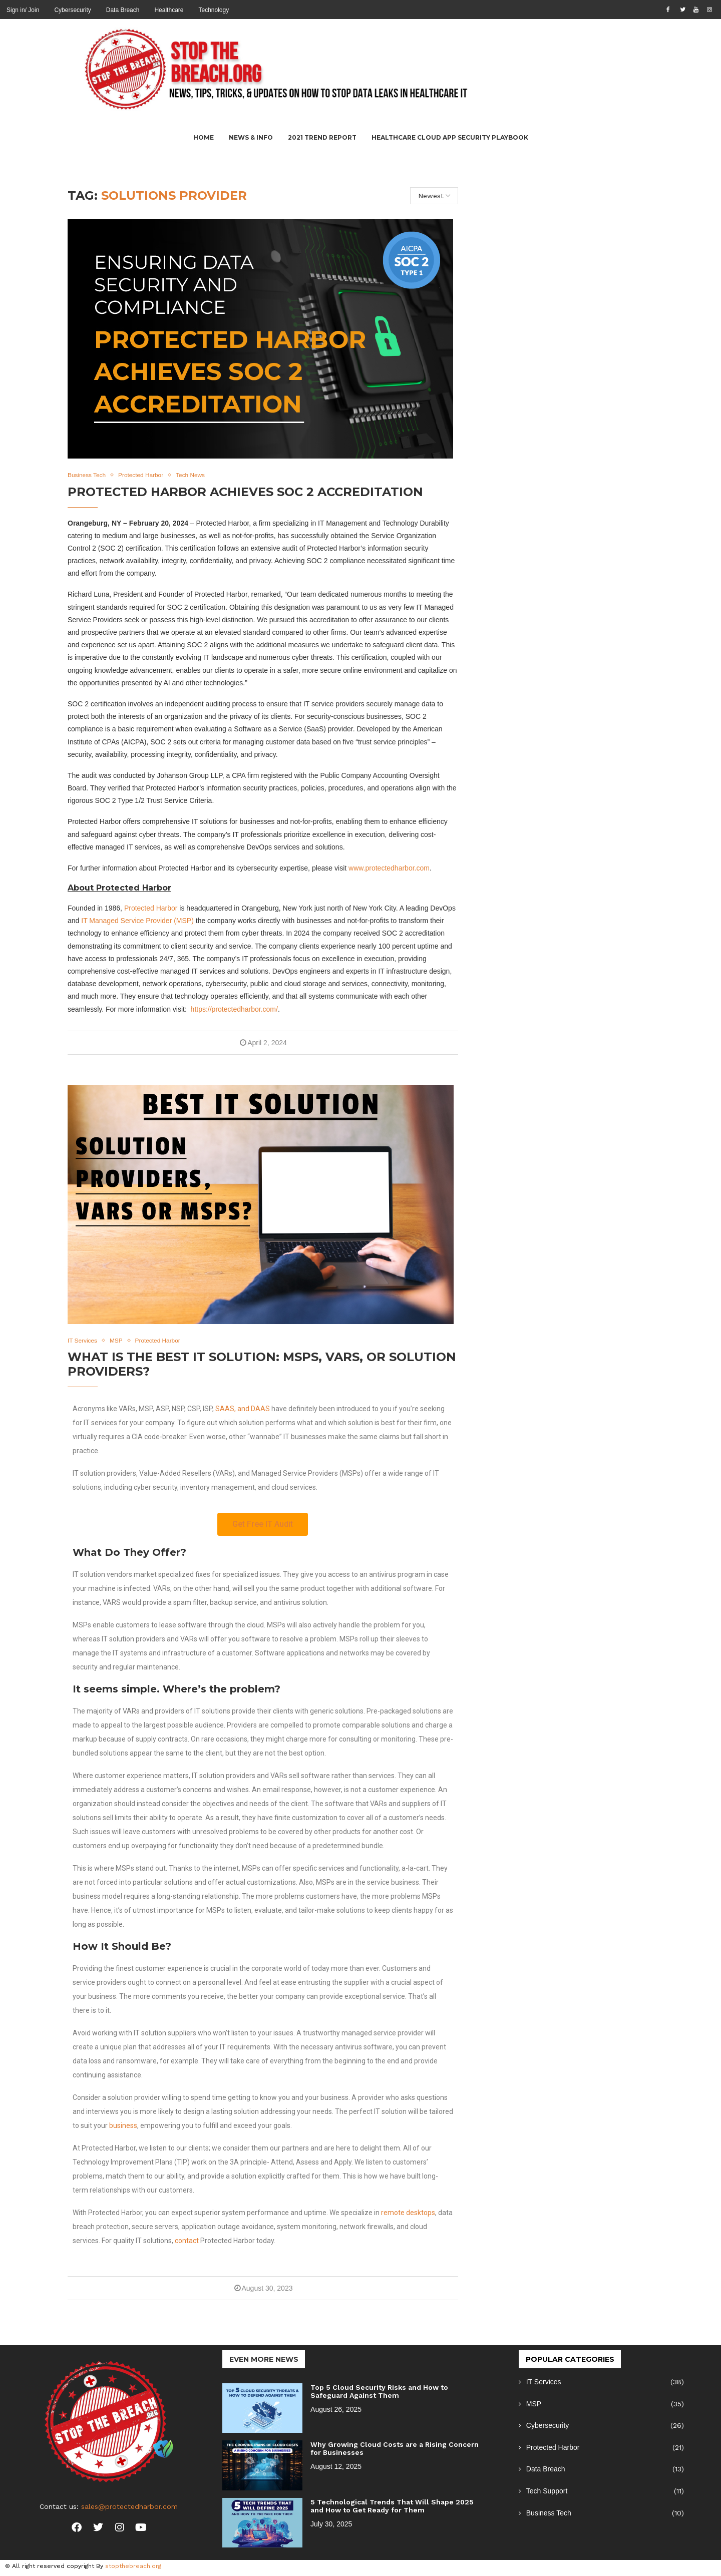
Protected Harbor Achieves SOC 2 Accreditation (245, 492)
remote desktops (408, 2214)
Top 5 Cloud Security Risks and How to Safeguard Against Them (379, 2393)
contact (187, 2242)
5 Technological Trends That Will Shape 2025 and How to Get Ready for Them (392, 2507)
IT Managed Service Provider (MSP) (137, 922)
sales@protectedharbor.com (129, 2508)
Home (203, 137)
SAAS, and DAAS (242, 1410)
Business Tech (605, 2514)
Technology (213, 10)
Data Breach (123, 10)
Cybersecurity (72, 10)
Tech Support (605, 2493)
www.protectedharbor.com (389, 869)
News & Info (251, 137)
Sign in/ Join (23, 10)
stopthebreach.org (133, 2567)
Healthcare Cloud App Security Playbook (450, 137)
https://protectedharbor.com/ (234, 1010)
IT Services (605, 2384)
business (123, 2127)
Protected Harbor (151, 909)
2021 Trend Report (322, 137)
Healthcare (168, 10)
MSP (605, 2405)
